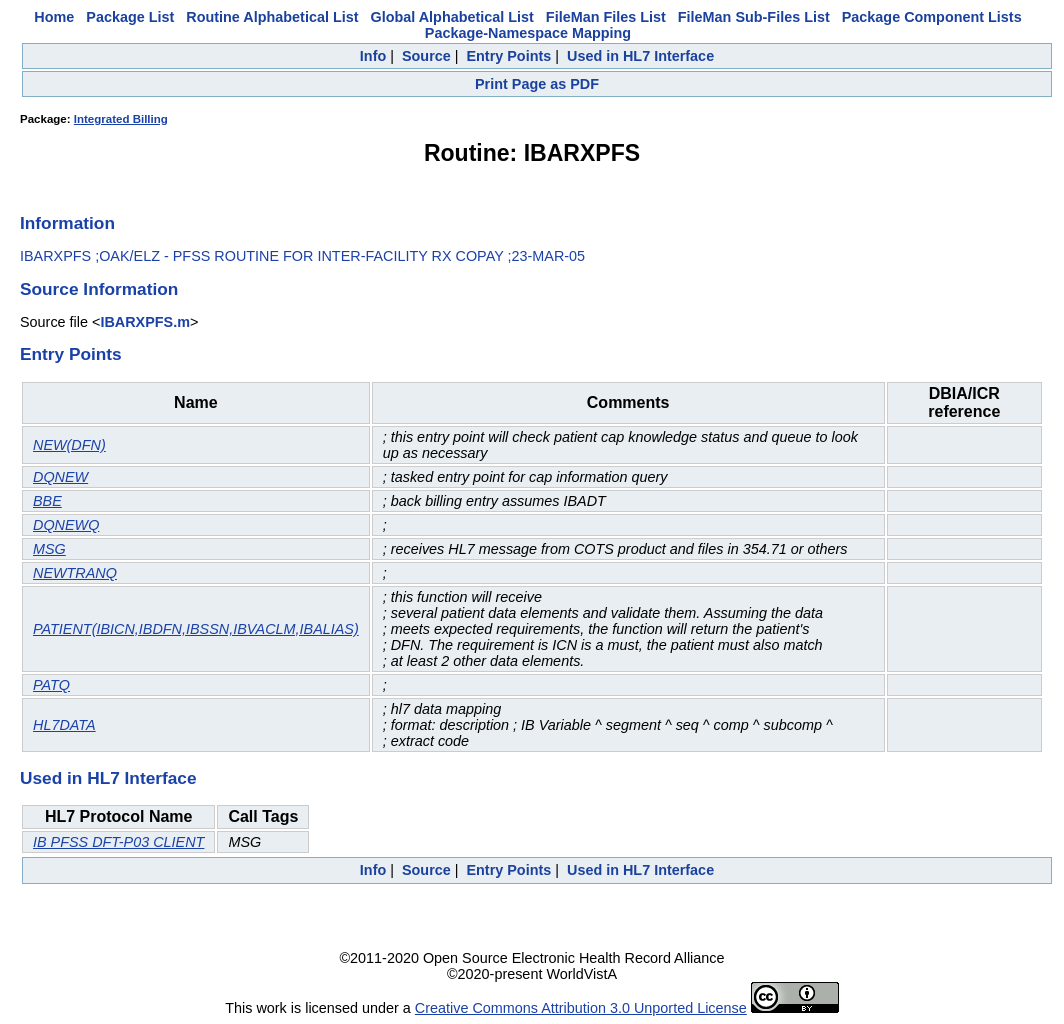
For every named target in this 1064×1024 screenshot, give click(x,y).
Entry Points (508, 56)
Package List (130, 17)
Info (373, 56)
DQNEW (60, 477)
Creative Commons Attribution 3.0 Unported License (581, 1008)
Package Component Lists (932, 17)
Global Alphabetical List (451, 17)
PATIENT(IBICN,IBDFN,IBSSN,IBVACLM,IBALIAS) (196, 629)
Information (67, 223)
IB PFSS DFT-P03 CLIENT (118, 842)
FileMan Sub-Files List (754, 17)
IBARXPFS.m (145, 322)
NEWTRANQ (75, 573)
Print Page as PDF (537, 84)
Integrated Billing (121, 119)
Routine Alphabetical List (272, 17)
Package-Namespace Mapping (528, 33)
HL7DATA (64, 725)
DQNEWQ (66, 525)
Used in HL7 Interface (640, 56)
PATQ (51, 685)
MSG (49, 549)
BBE (47, 501)
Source (426, 56)
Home (54, 17)
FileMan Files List (606, 17)
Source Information (99, 289)
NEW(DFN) (69, 445)
